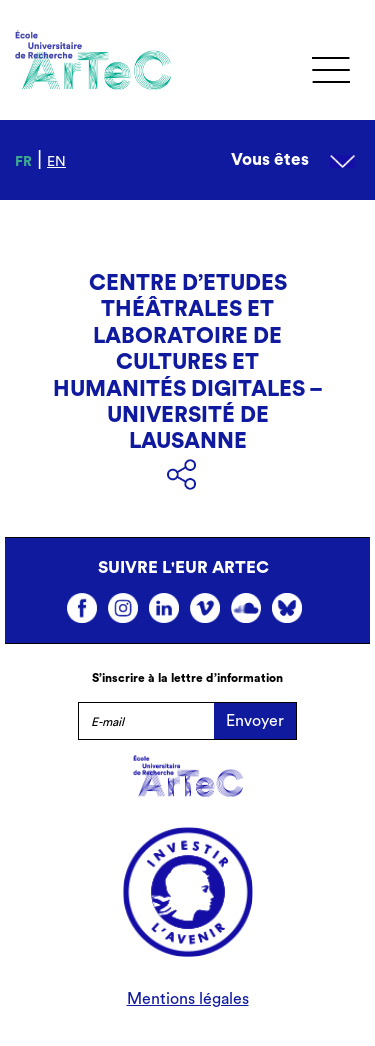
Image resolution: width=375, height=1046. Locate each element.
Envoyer (255, 721)
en (56, 162)
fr (23, 162)
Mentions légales (188, 999)
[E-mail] (146, 721)
